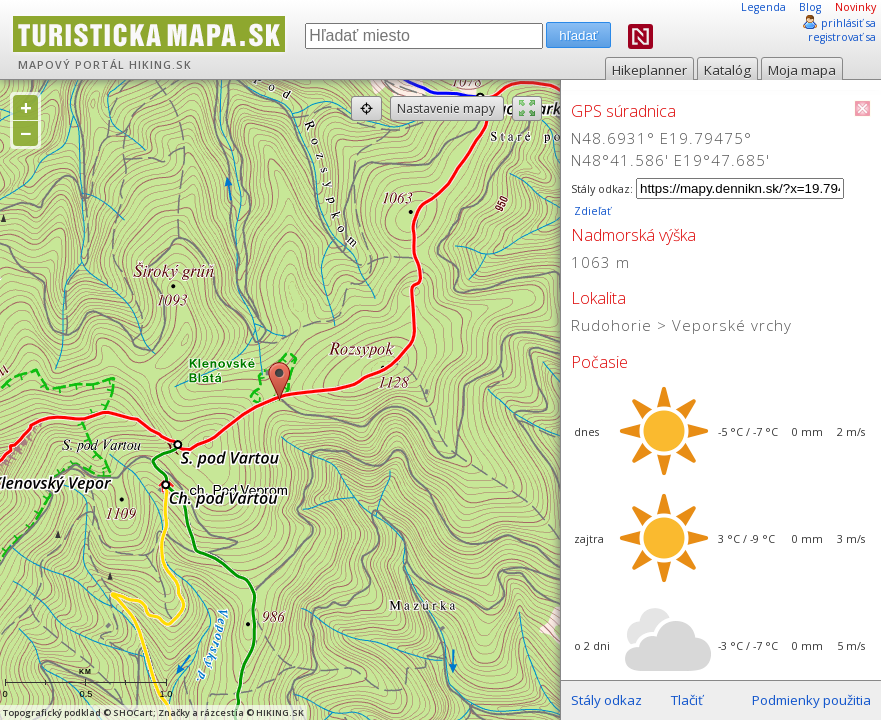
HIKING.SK (160, 65)
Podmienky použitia (811, 700)
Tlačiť (687, 700)
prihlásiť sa (848, 23)
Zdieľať (591, 211)
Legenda (763, 7)
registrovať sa (842, 37)
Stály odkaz (606, 700)
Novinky (855, 7)
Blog (810, 7)
